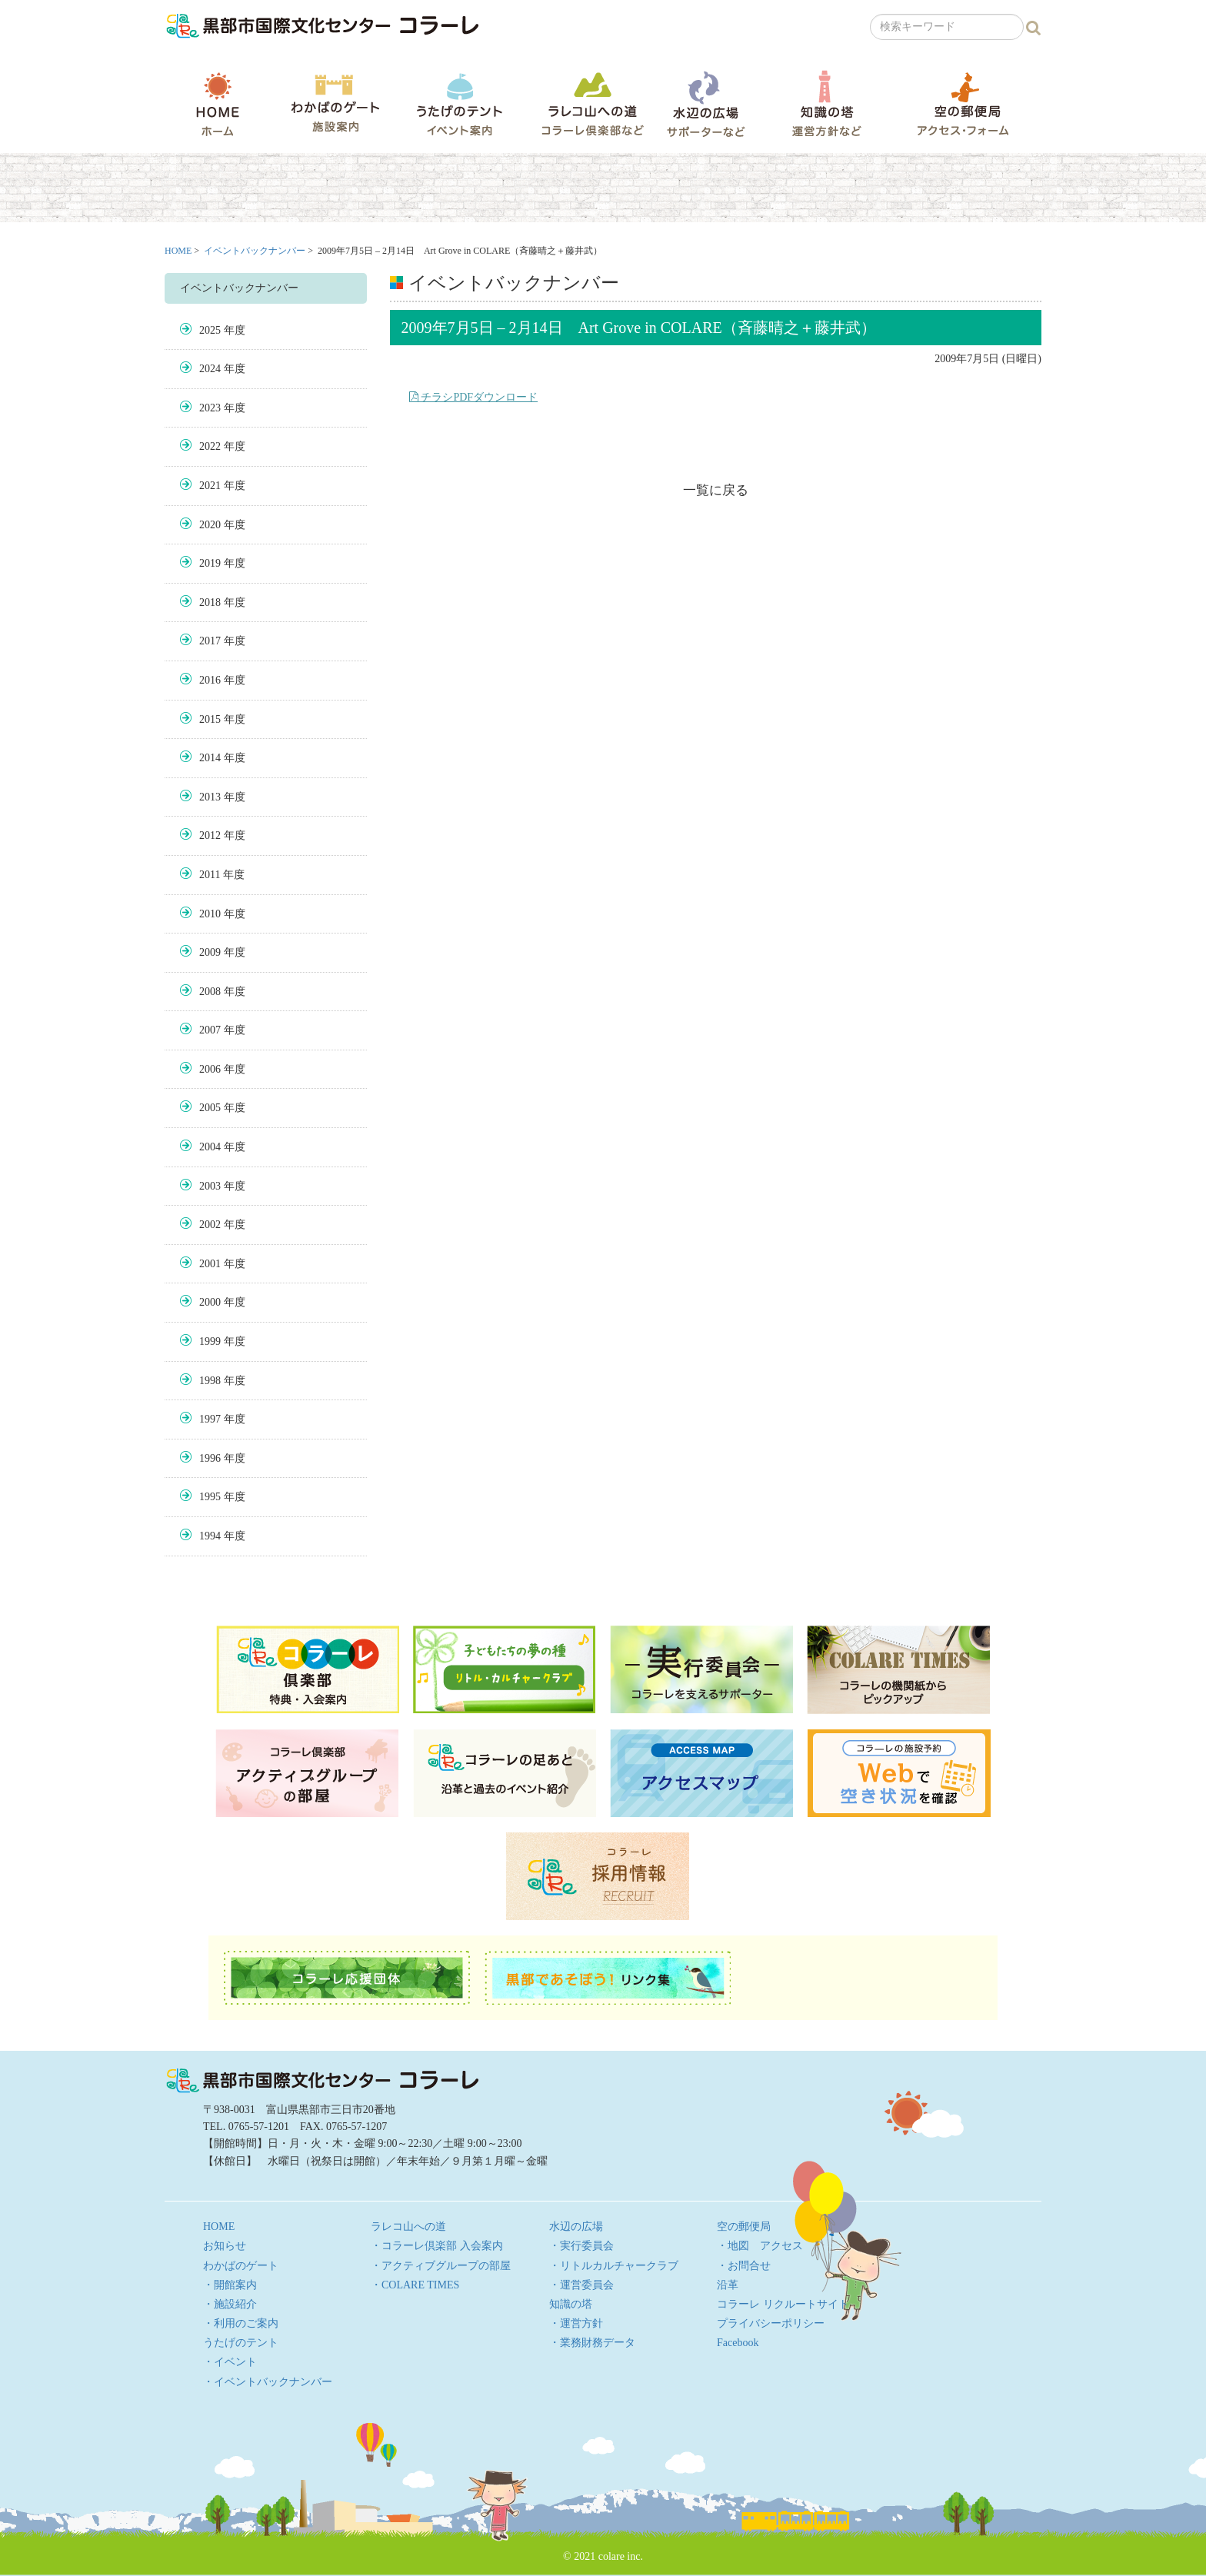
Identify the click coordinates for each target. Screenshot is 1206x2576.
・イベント (230, 2362)
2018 (210, 602)
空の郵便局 (963, 103)
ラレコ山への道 (593, 103)
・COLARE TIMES (415, 2285)
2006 (210, 1069)
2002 (210, 1224)
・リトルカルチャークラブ (613, 2265)
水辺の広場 (705, 103)
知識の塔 (826, 103)
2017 (210, 641)
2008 (210, 991)
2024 (210, 368)
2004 (210, 1147)
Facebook (737, 2342)
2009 (210, 952)
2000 (210, 1302)
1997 (210, 1419)
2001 (210, 1264)
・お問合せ (744, 2265)
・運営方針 (576, 2323)
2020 (210, 525)
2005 (210, 1107)
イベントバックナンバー (254, 250)
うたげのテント (459, 104)
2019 (210, 563)
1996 (210, 1458)
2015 (210, 719)
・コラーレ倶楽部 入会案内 (437, 2246)
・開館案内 (230, 2285)
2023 (210, 408)
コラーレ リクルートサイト (783, 2304)
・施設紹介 (230, 2304)
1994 (210, 1536)
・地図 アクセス (760, 2246)
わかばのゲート (335, 103)
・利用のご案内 (240, 2323)
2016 (210, 680)
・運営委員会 (581, 2285)
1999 (210, 1341)
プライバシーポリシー (771, 2323)
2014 (210, 758)
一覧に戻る (715, 490)
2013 (210, 797)
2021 (210, 485)
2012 (210, 835)
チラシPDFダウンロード (473, 397)
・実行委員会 (581, 2246)
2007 (210, 1030)
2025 (210, 330)
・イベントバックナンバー (267, 2382)
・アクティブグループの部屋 (441, 2265)
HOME (217, 104)
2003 (210, 1186)
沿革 (727, 2285)
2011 (209, 874)
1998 (210, 1380)
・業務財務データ (592, 2342)
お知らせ (224, 2246)
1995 (210, 1497)
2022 (210, 446)
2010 (210, 914)
